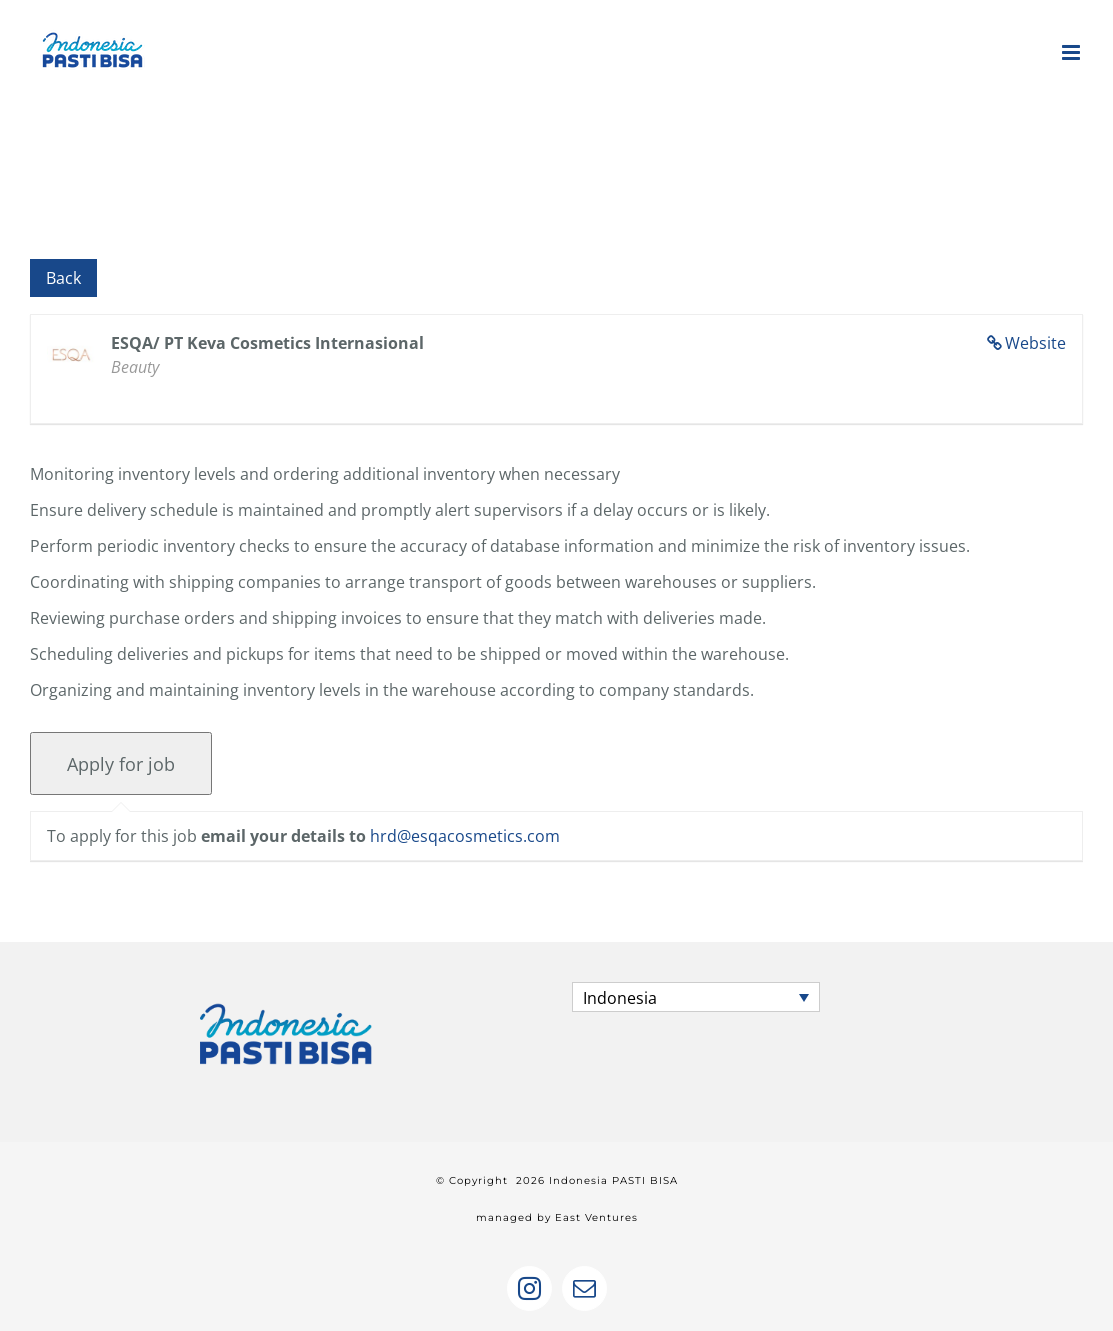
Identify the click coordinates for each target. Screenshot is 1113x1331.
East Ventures (596, 1217)
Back (63, 278)
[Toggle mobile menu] (1072, 52)
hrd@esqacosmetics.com (465, 836)
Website (1035, 343)
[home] (286, 1000)
